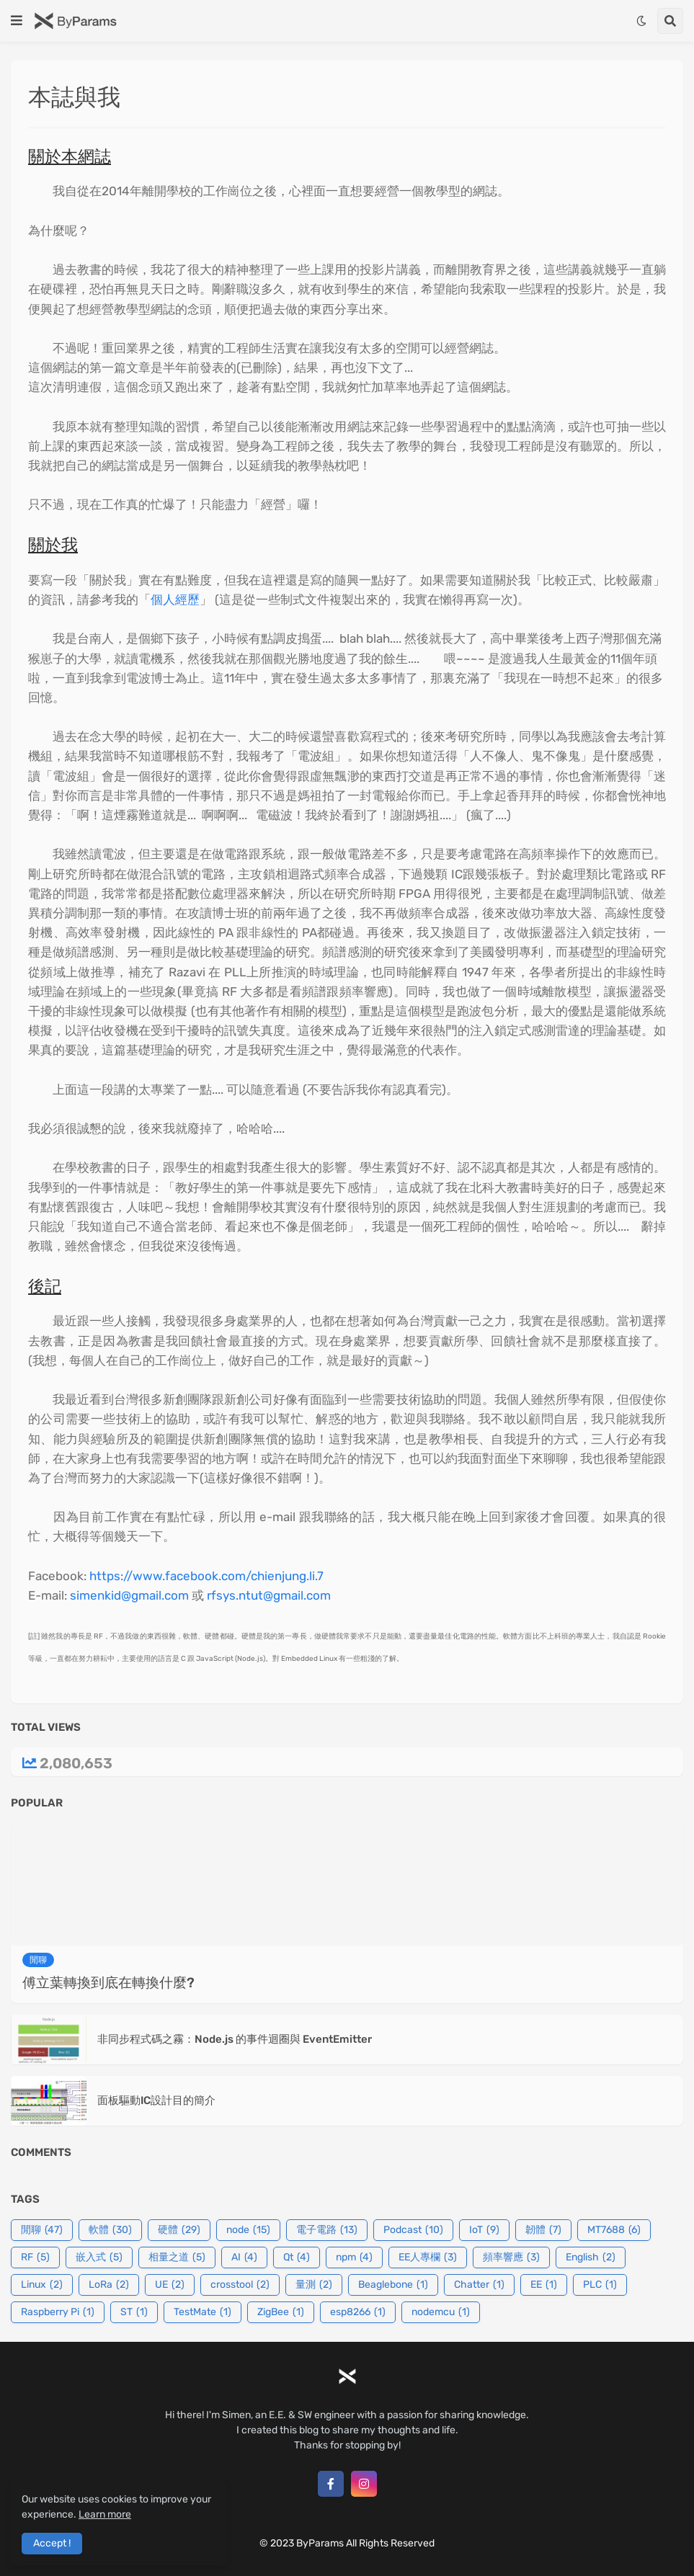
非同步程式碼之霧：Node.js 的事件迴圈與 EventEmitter (234, 2039)
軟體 (110, 2230)
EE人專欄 (428, 2257)
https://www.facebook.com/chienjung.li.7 (206, 1576)
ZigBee (280, 2312)
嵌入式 (99, 2257)
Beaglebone (393, 2285)
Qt (296, 2257)
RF (35, 2257)
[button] (16, 21)
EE (543, 2285)
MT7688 (614, 2230)
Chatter (479, 2285)
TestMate (202, 2312)
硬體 (179, 2230)
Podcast (413, 2230)
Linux (42, 2285)
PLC (600, 2285)
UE (169, 2285)
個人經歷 (175, 599)
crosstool (240, 2285)
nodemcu (440, 2312)
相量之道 (176, 2257)
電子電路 (326, 2230)
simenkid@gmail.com (129, 1595)
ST (134, 2312)
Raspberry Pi (57, 2312)
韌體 (543, 2230)
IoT (484, 2230)
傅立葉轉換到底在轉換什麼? (108, 1982)
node (248, 2230)
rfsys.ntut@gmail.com (269, 1595)
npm (354, 2257)
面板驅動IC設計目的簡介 (156, 2100)
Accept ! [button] (52, 2543)
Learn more (105, 2514)
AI (244, 2257)
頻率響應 (511, 2257)
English (590, 2257)
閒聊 (42, 2230)
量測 (313, 2285)
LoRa (109, 2285)
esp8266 (358, 2312)
